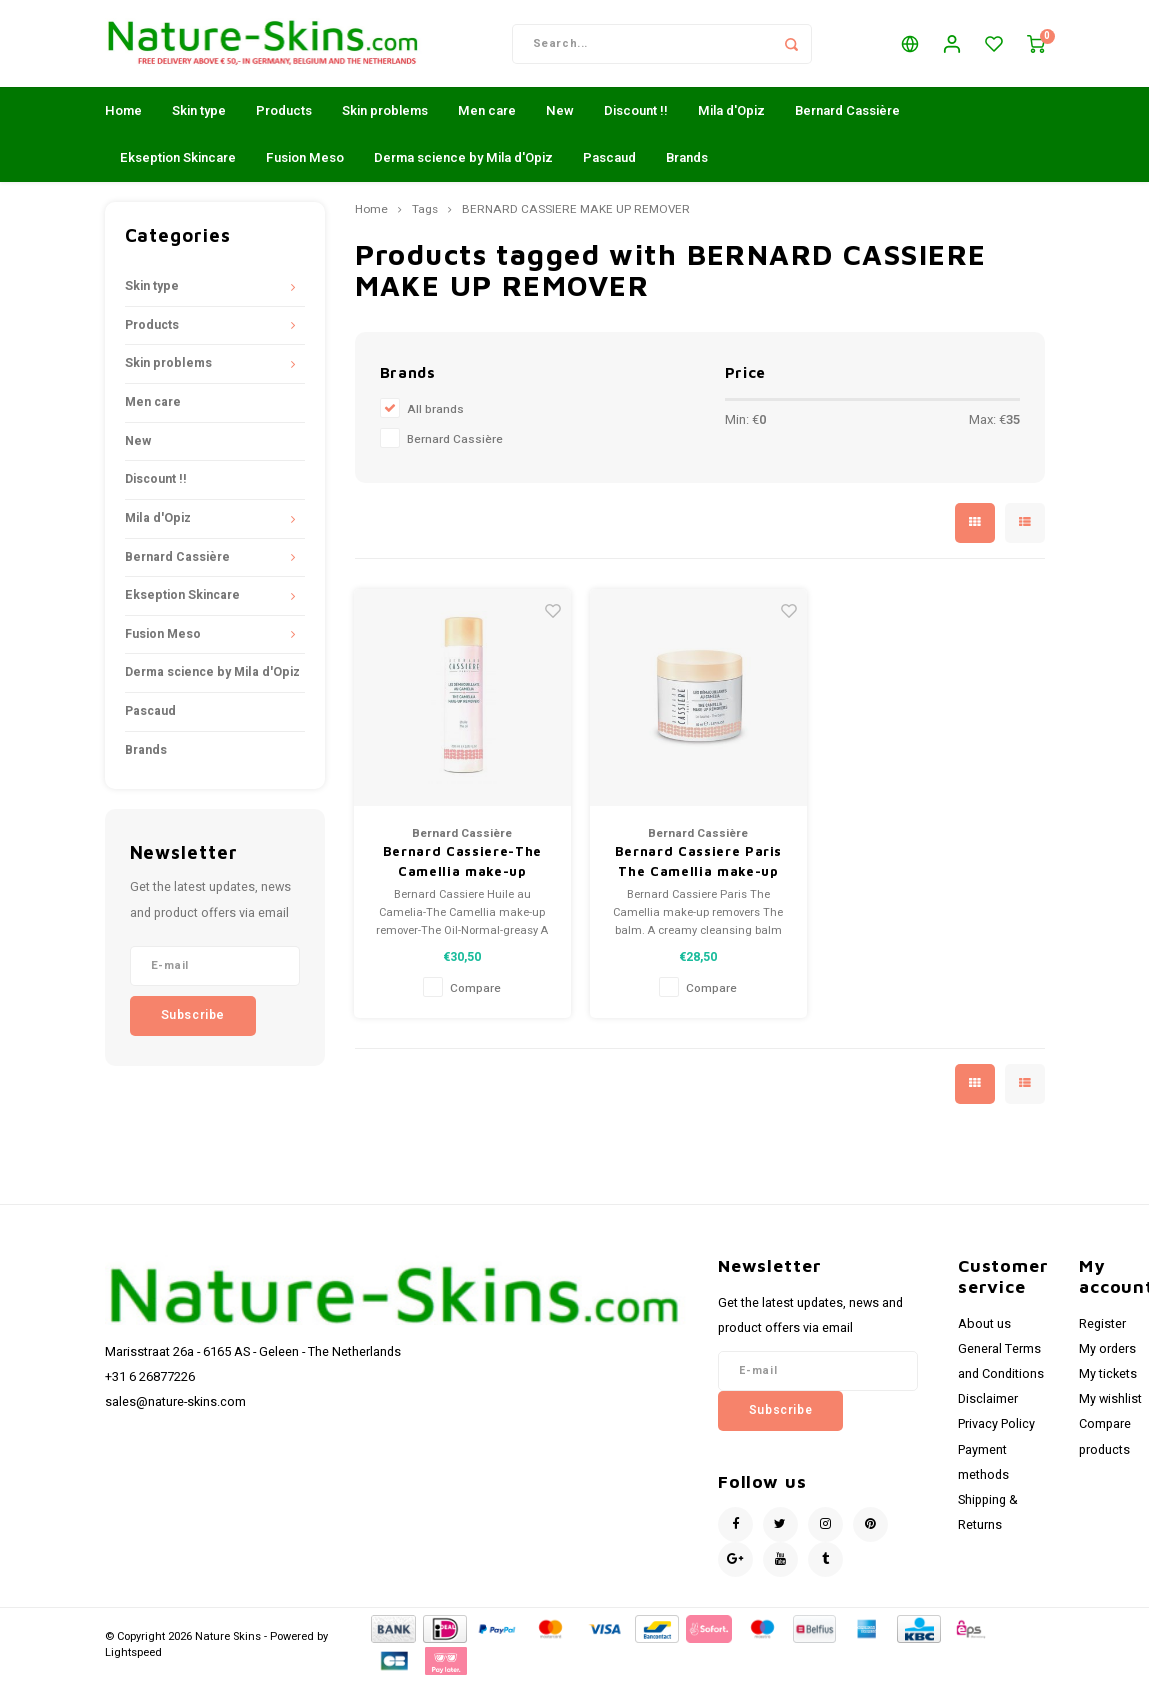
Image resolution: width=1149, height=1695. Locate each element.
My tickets (1108, 1387)
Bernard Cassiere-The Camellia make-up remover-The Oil (462, 875)
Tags (425, 223)
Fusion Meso (305, 170)
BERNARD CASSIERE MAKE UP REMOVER (576, 223)
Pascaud (609, 170)
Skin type (199, 123)
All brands (435, 422)
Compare (475, 1001)
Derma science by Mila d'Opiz (463, 170)
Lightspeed (133, 1665)
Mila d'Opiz (731, 123)
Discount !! (636, 123)
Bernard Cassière (847, 123)
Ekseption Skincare (178, 170)
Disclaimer (988, 1412)
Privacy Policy (996, 1437)
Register (1102, 1336)
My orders (1107, 1362)
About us (984, 1336)
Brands (687, 170)
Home (123, 123)
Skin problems (385, 123)
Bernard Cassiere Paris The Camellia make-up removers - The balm (698, 875)
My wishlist (1110, 1412)
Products (284, 123)
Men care (487, 123)
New (560, 123)
